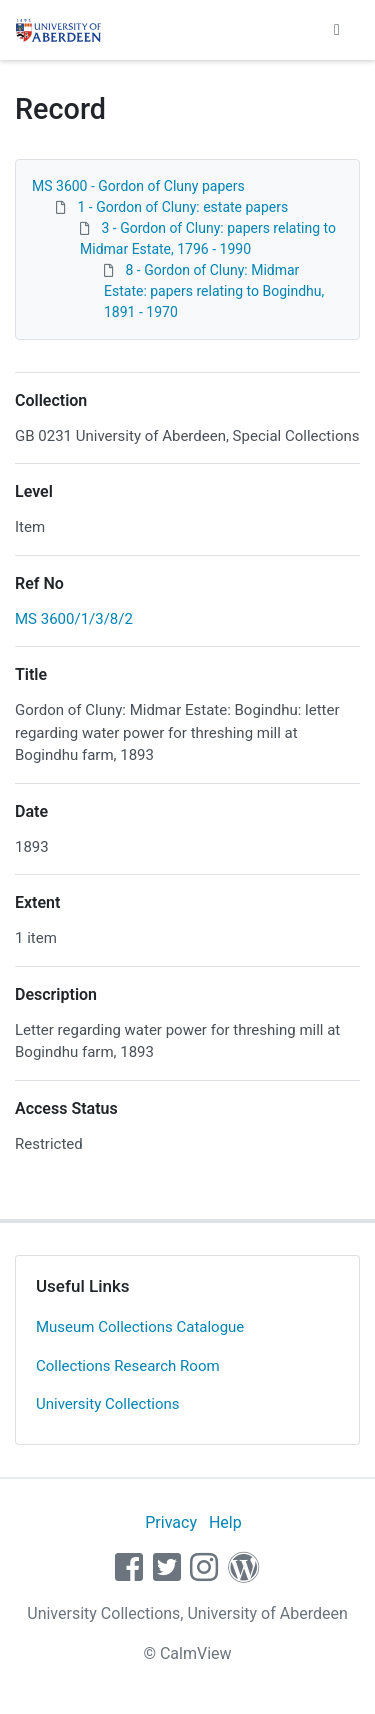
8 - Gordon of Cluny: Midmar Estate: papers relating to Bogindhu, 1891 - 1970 (214, 291)
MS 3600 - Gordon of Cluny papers (138, 186)
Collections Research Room (128, 1366)
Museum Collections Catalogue (140, 1327)
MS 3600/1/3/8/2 (74, 619)
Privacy (171, 1522)
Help (225, 1522)
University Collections (108, 1404)
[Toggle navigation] (337, 30)
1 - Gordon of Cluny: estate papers (182, 207)
